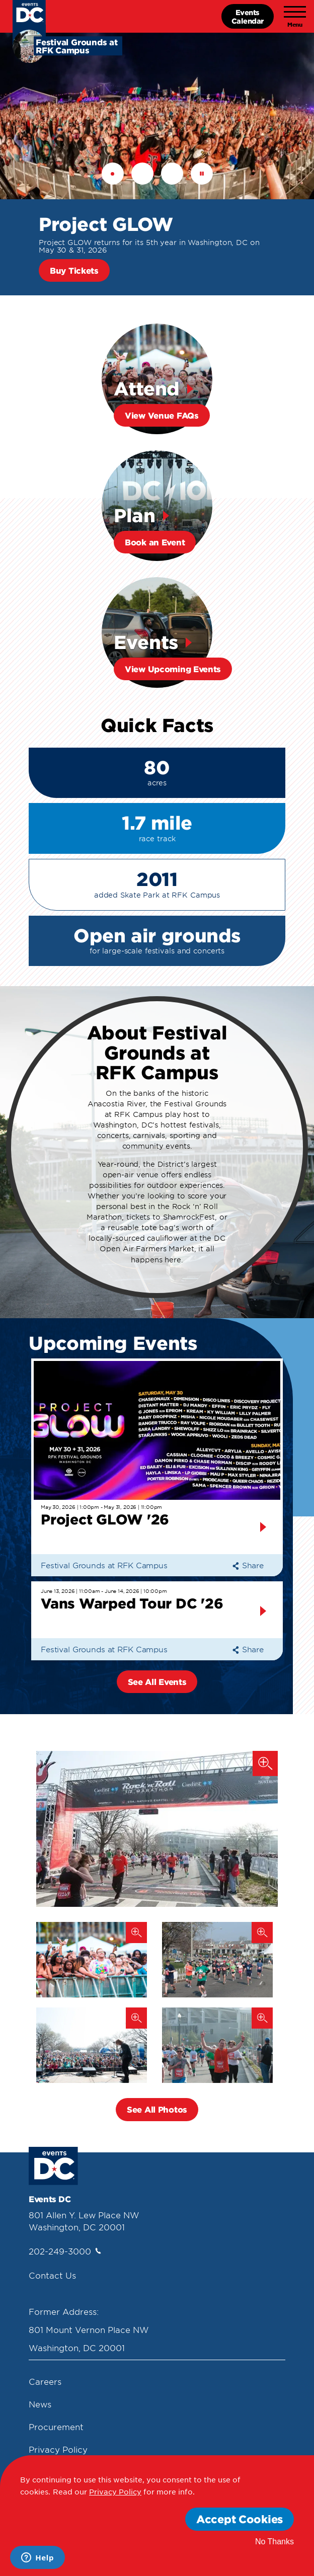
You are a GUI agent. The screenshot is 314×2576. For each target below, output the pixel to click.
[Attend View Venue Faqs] (157, 379)
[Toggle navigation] (295, 17)
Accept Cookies (239, 2519)
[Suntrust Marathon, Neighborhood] (217, 1959)
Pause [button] (202, 174)
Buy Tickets (74, 270)
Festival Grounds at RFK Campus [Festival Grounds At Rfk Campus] (104, 1565)
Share (248, 1565)
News (40, 2404)
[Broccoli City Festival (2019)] (91, 1959)
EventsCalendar (247, 16)
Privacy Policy (58, 2449)
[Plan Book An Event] (157, 505)
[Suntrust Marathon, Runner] (217, 2045)
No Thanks (274, 2541)
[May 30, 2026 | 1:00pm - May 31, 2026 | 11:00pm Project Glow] (157, 1457)
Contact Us (52, 2275)
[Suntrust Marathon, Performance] (91, 2045)
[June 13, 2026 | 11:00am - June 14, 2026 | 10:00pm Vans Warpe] (157, 1611)
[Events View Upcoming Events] (157, 632)
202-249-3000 (65, 2251)
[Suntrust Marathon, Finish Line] (157, 1829)
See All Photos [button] (157, 2109)
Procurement (56, 2427)
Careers (45, 2381)
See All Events (157, 1681)
